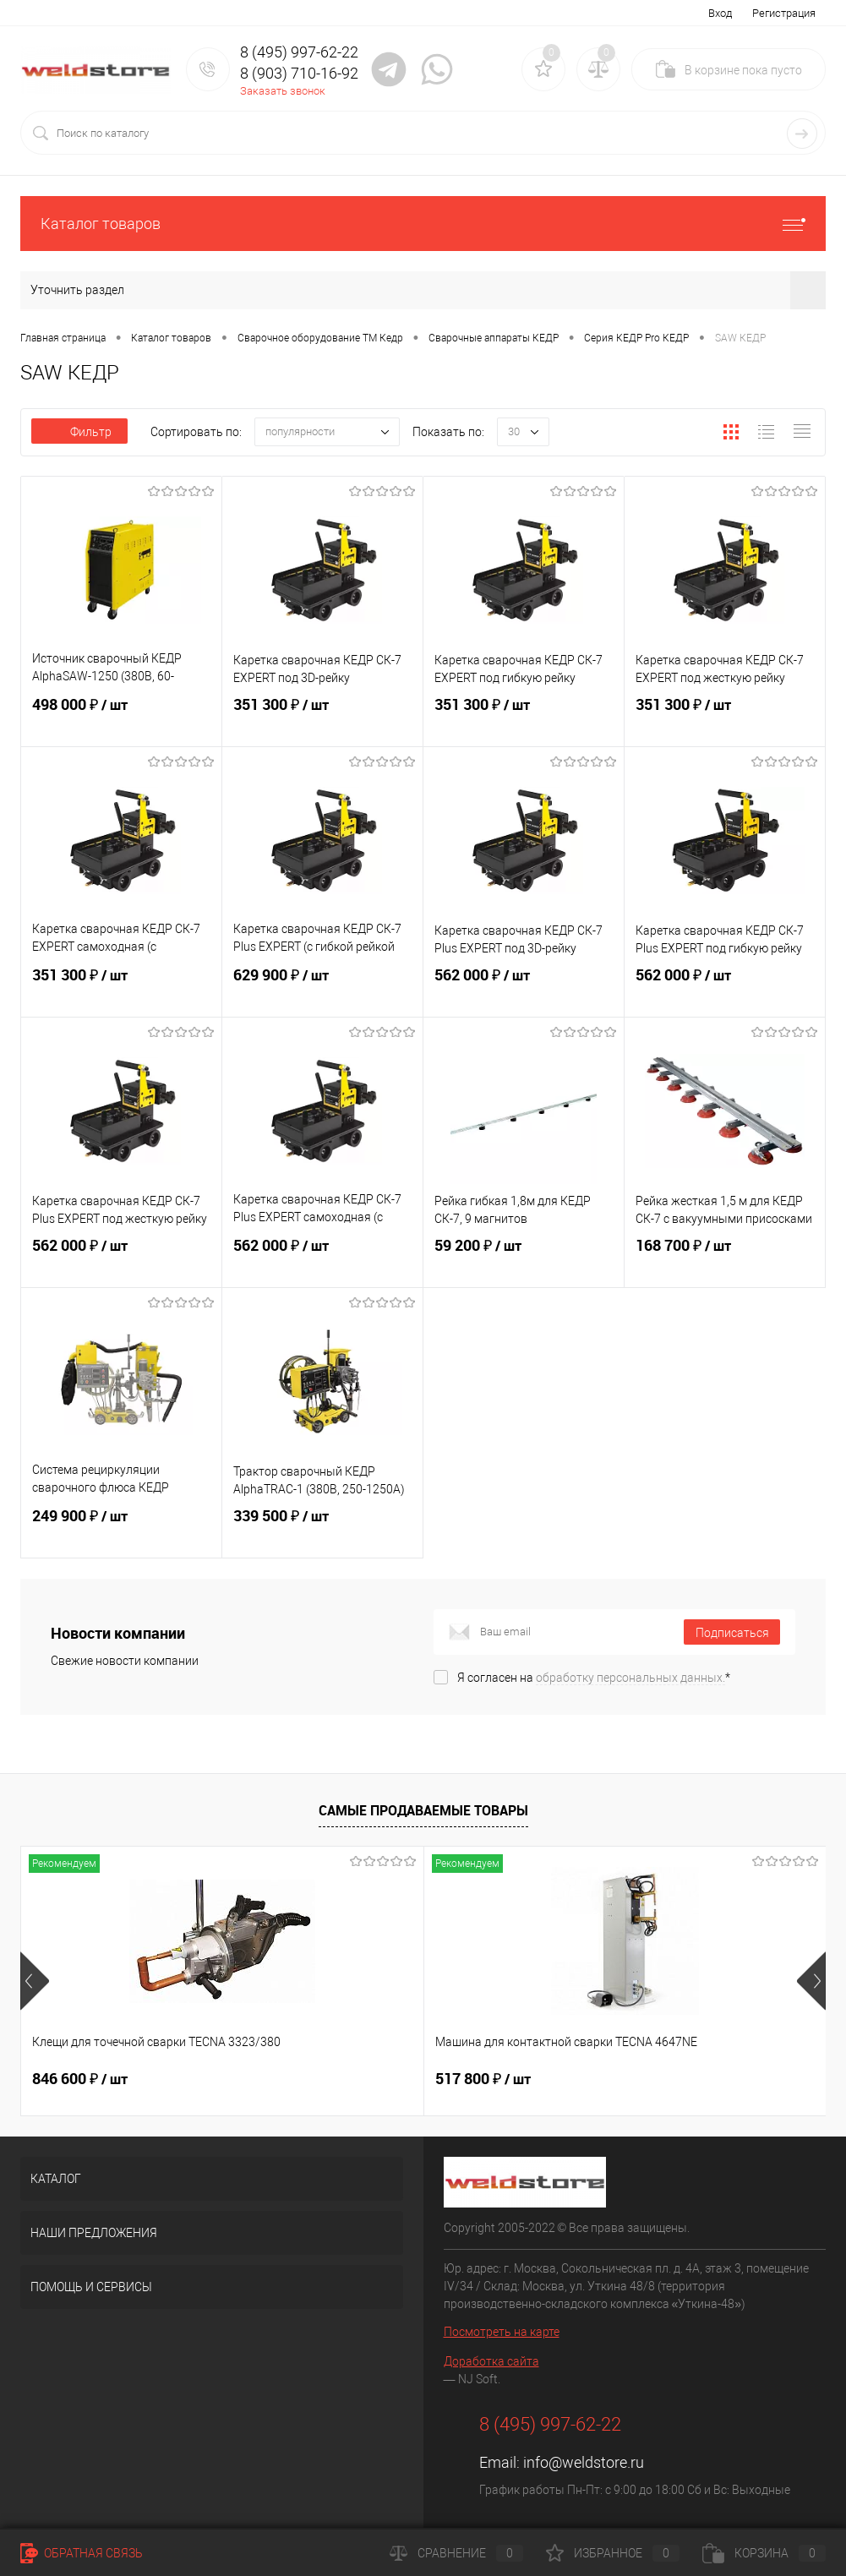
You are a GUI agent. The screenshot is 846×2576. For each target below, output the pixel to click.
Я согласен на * (593, 1677)
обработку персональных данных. (630, 1677)
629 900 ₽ (322, 989)
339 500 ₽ (322, 1530)
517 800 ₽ (348, 2079)
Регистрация (784, 13)
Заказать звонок (282, 91)
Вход (720, 13)
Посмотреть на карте (501, 2332)
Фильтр (79, 432)
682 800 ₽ (616, 2079)
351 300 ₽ (322, 719)
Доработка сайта (491, 2361)
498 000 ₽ (121, 719)
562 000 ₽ (523, 989)
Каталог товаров (423, 223)
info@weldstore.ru (583, 2462)
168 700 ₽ (725, 1260)
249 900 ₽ (121, 1530)
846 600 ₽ (80, 2079)
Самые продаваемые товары (423, 1810)
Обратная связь (81, 2553)
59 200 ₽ (523, 1260)
